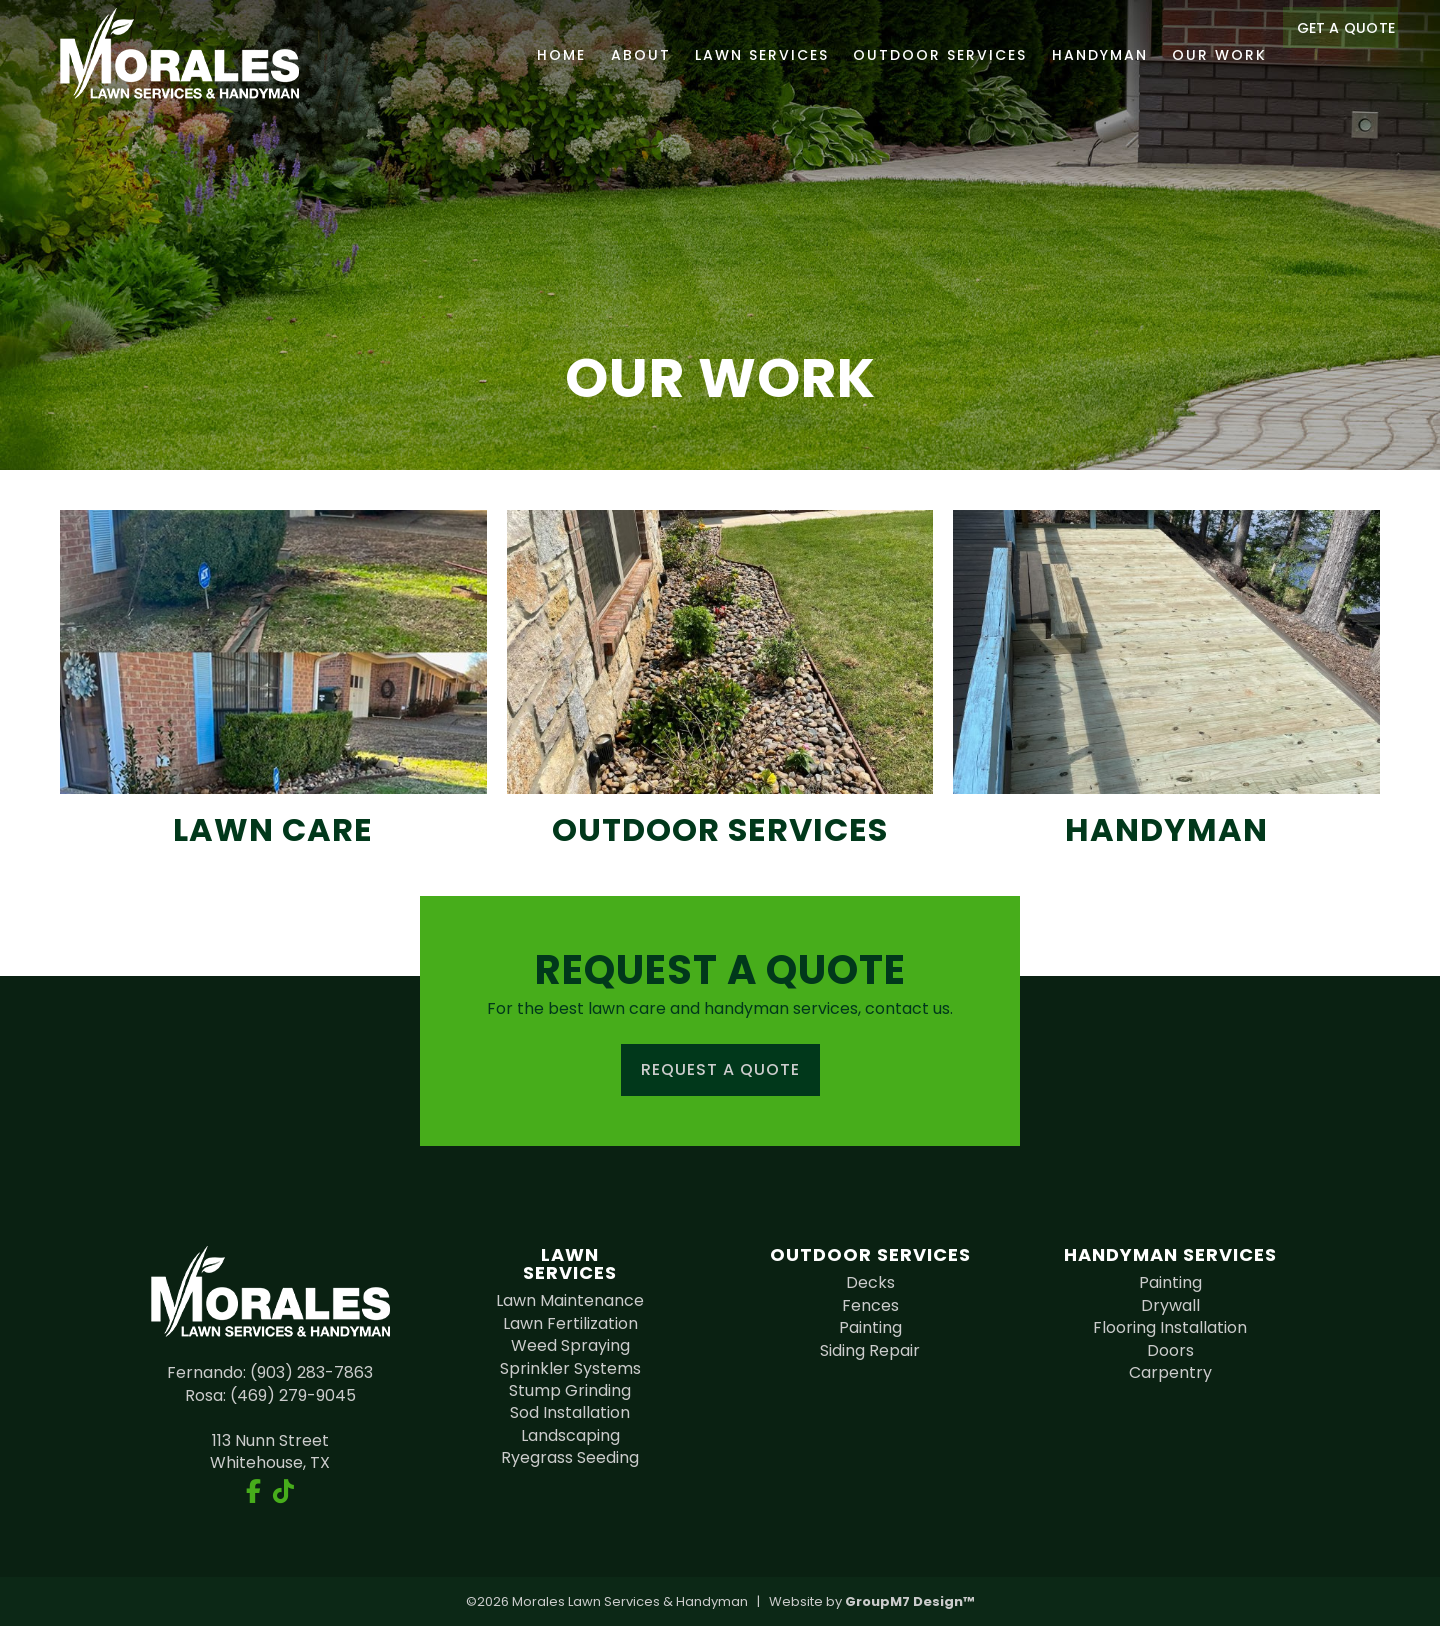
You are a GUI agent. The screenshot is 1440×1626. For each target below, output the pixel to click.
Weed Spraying (570, 1345)
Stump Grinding (570, 1390)
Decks (870, 1282)
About (612, 55)
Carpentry (1170, 1372)
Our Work (1191, 55)
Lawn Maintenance (570, 1300)
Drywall (1170, 1305)
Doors (1170, 1350)
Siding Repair (870, 1350)
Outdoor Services (912, 55)
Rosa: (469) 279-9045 (270, 1395)
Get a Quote (1340, 54)
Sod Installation (570, 1412)
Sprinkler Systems (570, 1368)
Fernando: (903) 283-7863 (270, 1372)
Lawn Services (733, 55)
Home (533, 55)
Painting (870, 1327)
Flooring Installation (1170, 1327)
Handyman (1071, 55)
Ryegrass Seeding (570, 1457)
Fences (870, 1305)
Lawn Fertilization (570, 1323)
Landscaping (570, 1435)
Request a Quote (720, 1069)
